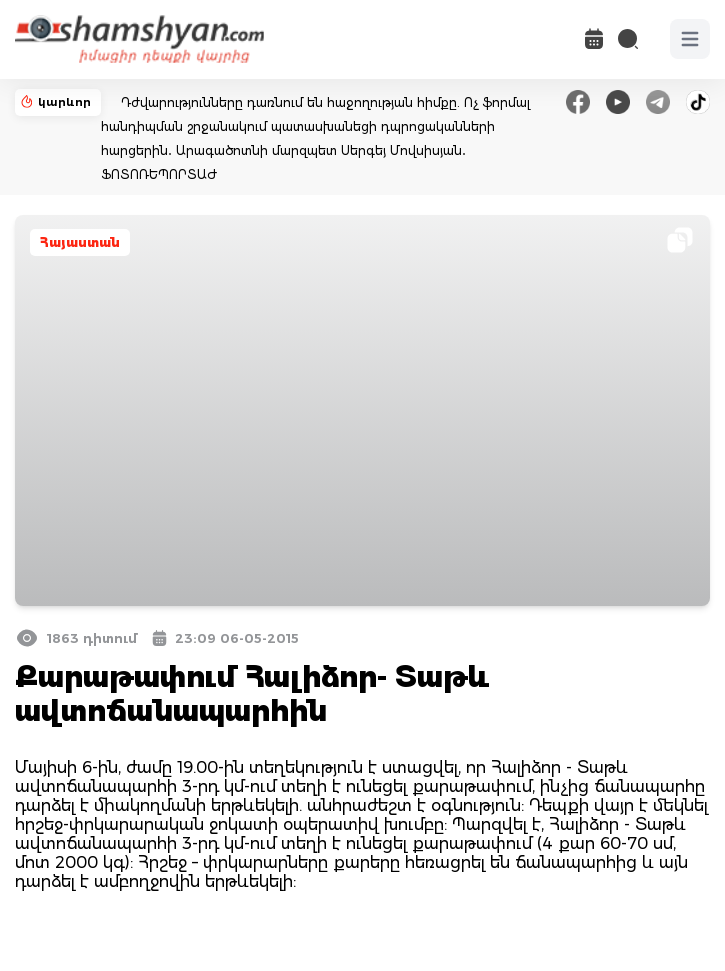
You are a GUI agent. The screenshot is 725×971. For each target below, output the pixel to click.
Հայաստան (80, 242)
